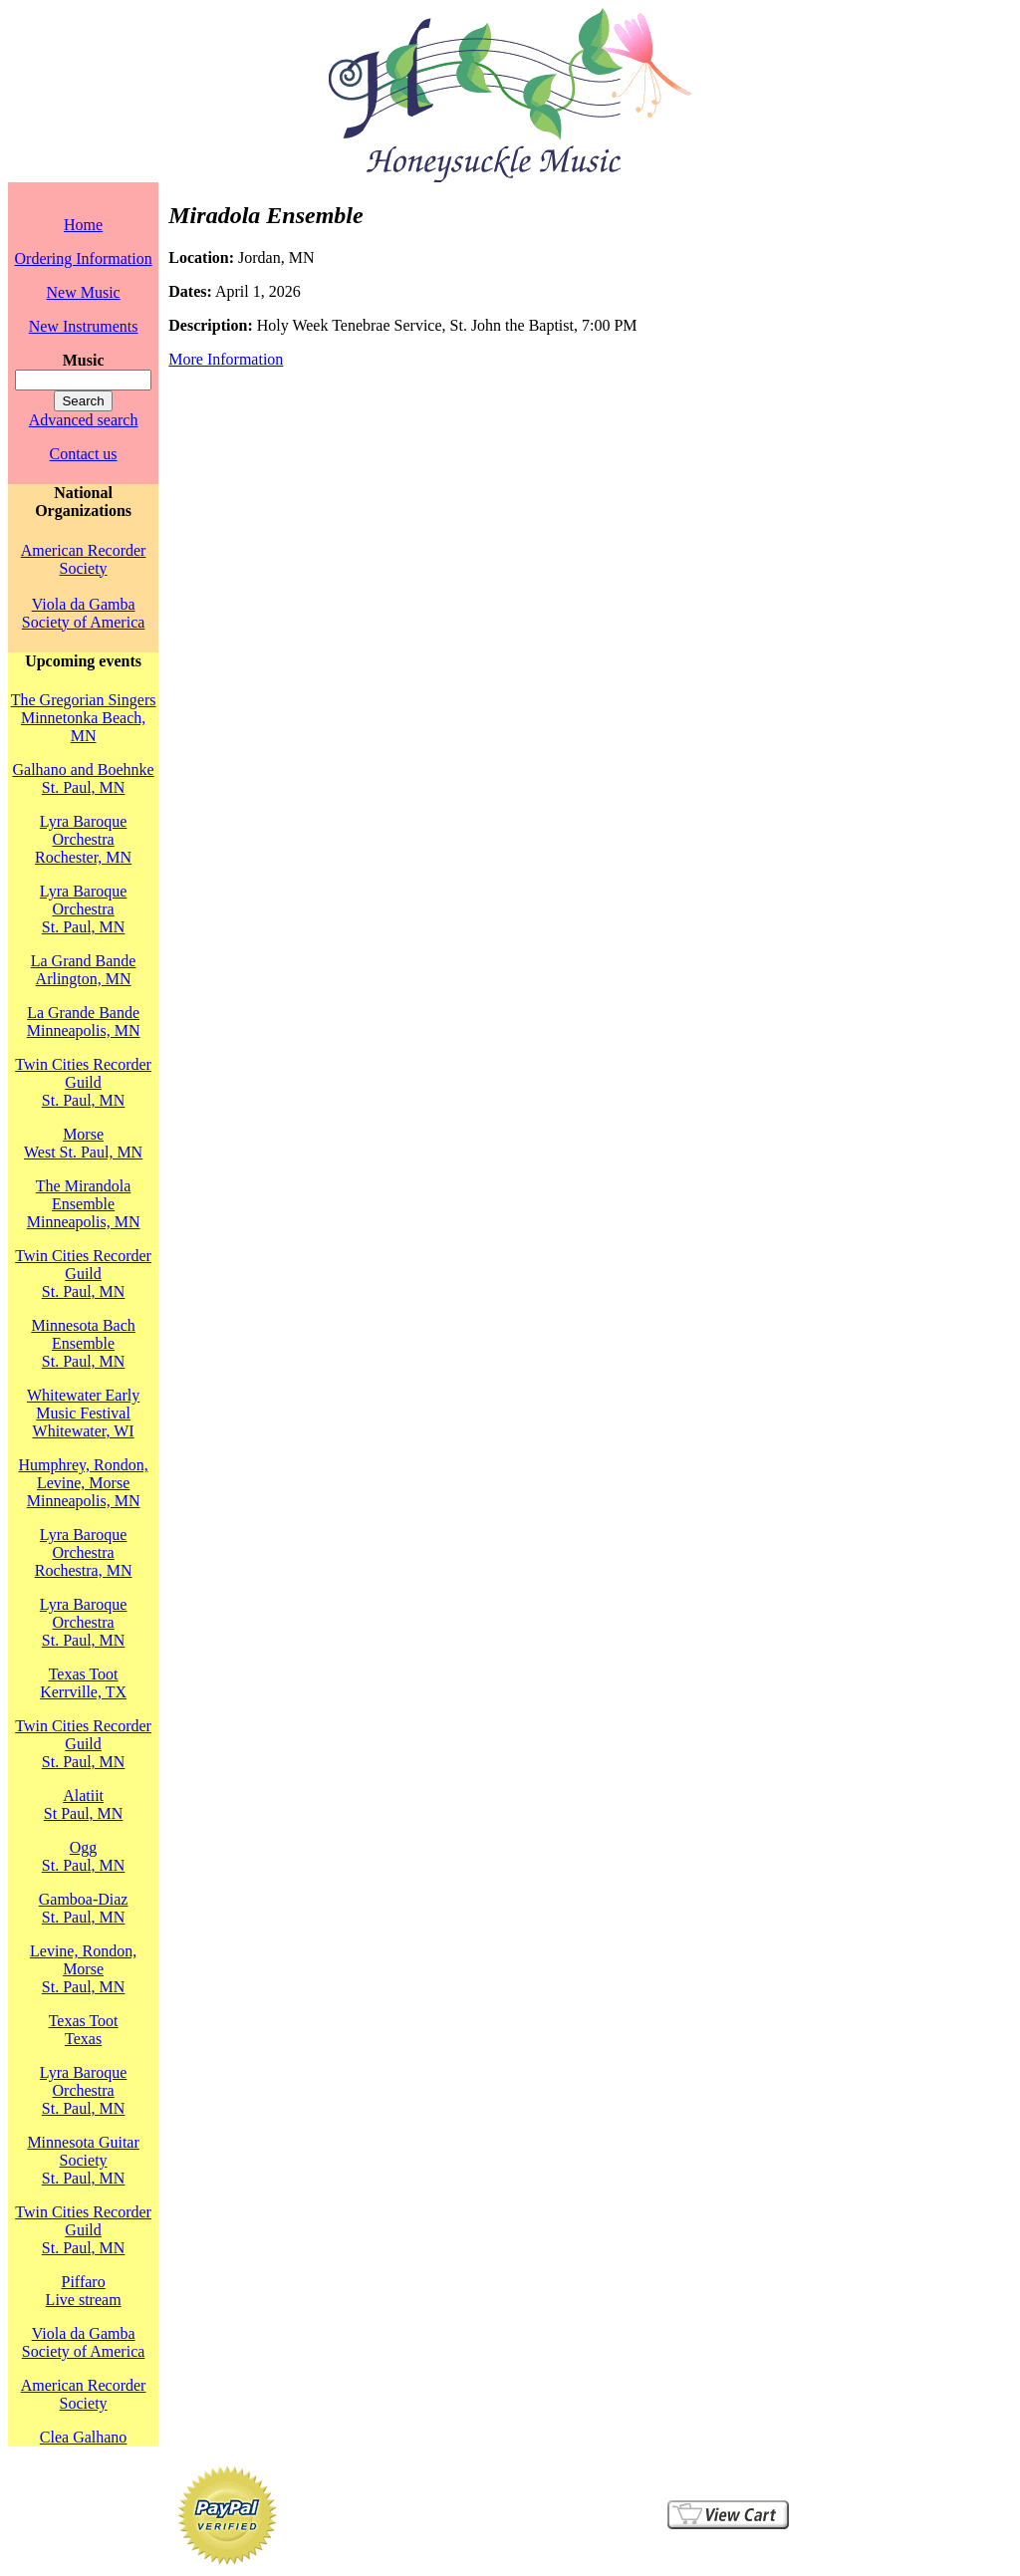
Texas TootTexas (84, 2029)
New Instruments (83, 326)
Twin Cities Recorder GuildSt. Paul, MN (83, 1082)
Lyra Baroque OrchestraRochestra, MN (83, 1552)
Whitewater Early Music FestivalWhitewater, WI (83, 1413)
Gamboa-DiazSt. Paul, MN (83, 1908)
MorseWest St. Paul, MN (83, 1143)
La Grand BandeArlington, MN (83, 969)
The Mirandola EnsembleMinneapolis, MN (83, 1203)
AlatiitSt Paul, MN (84, 1804)
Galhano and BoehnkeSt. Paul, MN (83, 778)
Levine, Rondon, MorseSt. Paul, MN (83, 1968)
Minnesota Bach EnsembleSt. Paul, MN (82, 1343)
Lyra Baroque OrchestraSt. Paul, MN (84, 909)
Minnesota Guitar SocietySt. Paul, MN (82, 2160)
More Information (225, 359)
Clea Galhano (84, 2437)
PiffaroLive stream (84, 2290)
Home (83, 224)
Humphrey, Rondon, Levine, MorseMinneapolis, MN (83, 1482)
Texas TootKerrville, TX (83, 1683)
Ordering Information (83, 258)
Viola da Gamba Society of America (83, 613)
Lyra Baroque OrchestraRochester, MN (83, 839)
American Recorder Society (83, 559)
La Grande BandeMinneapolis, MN (83, 1021)
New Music (83, 292)
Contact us (84, 453)
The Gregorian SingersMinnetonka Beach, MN (83, 717)
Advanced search (83, 419)
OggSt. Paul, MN (84, 1856)
